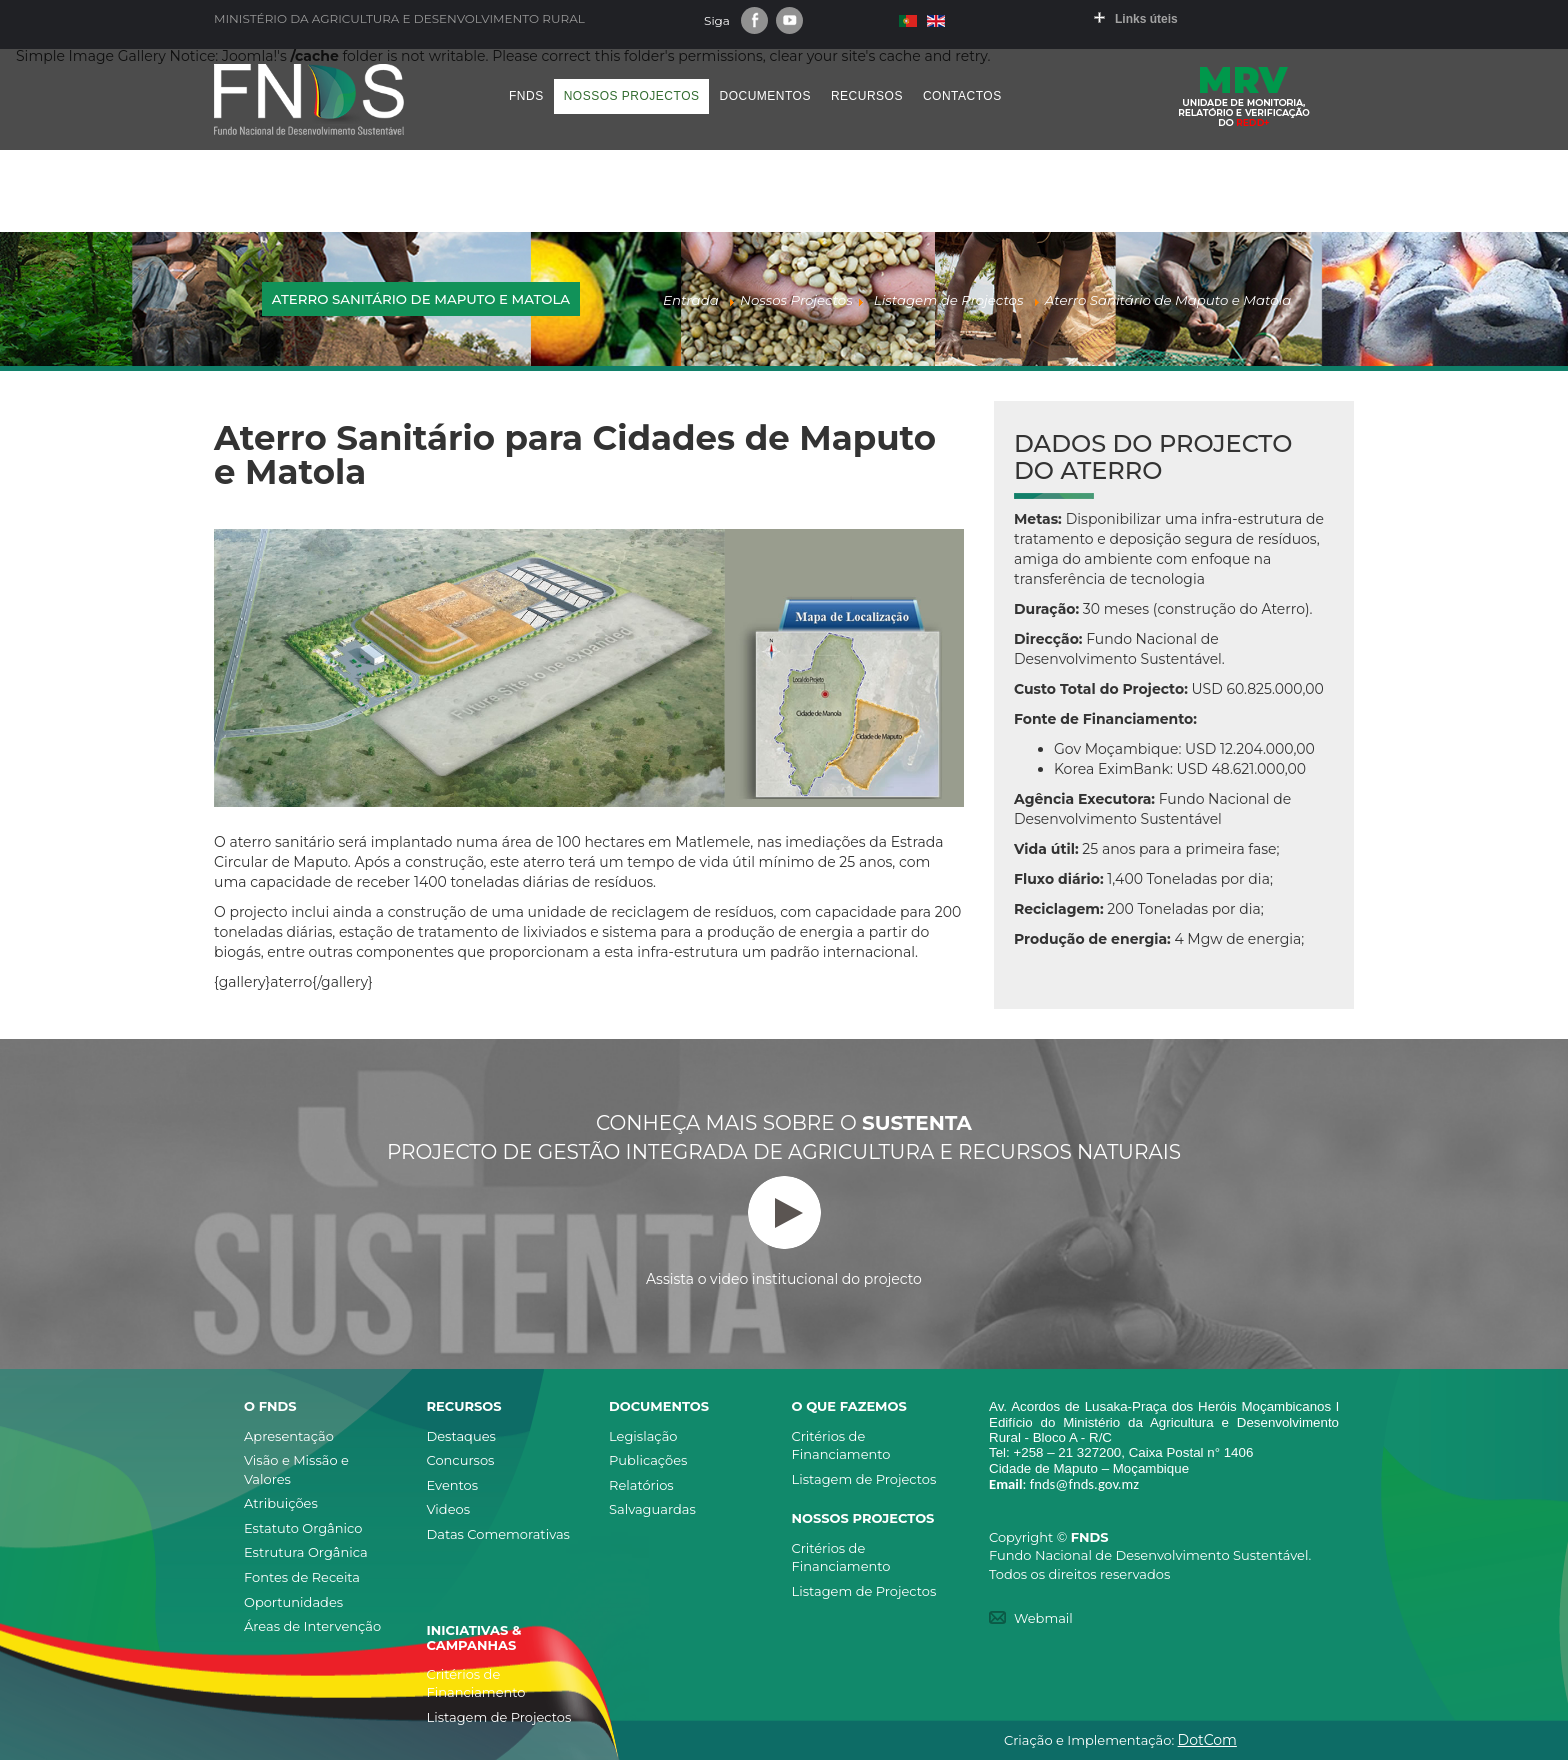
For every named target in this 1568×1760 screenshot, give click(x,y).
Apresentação (289, 1436)
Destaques (461, 1436)
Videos (449, 1509)
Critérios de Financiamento (841, 1445)
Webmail (1043, 1618)
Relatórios (641, 1485)
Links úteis (1146, 19)
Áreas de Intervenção (312, 1626)
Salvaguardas (652, 1509)
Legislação (643, 1436)
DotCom (1207, 1740)
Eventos (453, 1485)
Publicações (648, 1460)
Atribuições (281, 1503)
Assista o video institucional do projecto (784, 1232)
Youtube (789, 20)
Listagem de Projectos (864, 1479)
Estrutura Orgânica (306, 1552)
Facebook (754, 20)
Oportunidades (293, 1602)
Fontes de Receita (302, 1577)
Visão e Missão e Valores (296, 1469)
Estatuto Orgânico (303, 1528)
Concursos (461, 1460)
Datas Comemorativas (498, 1534)
